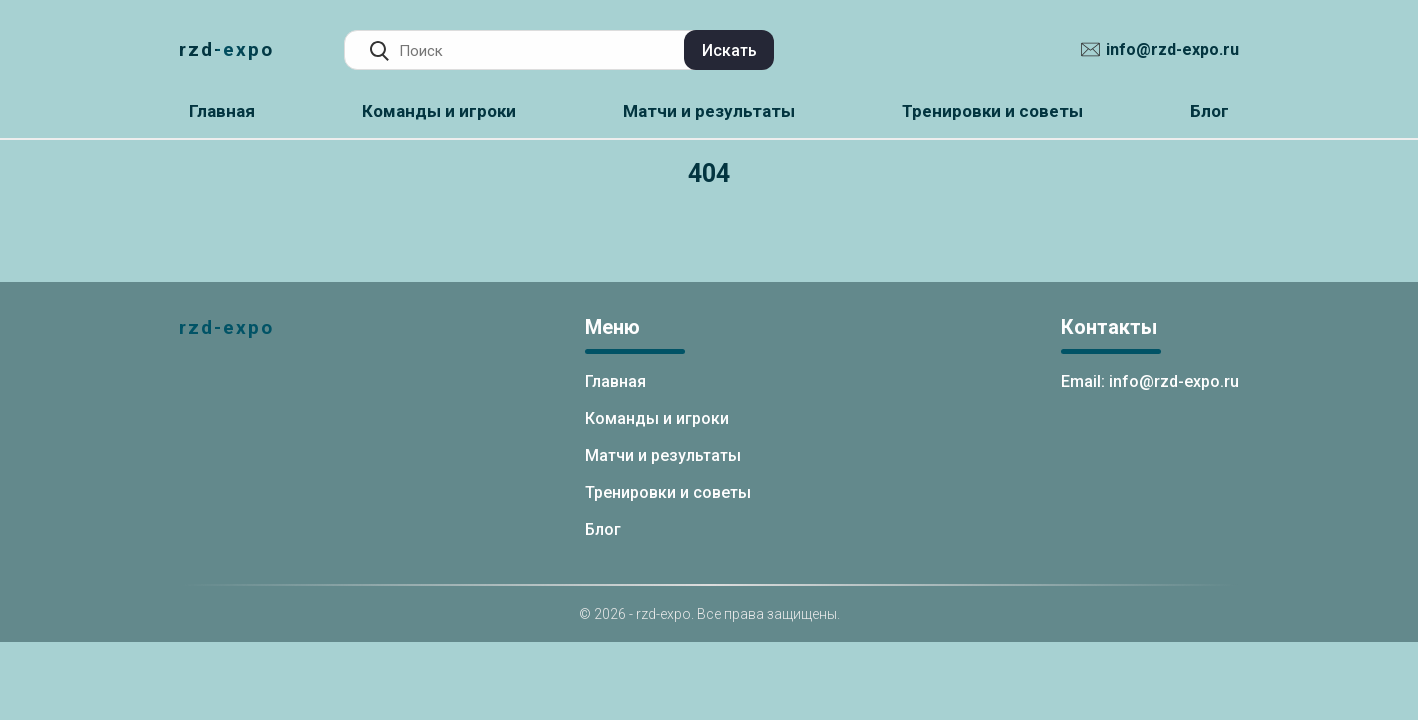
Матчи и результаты (709, 111)
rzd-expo (226, 49)
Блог (1209, 111)
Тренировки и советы (992, 111)
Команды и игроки (439, 111)
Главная (222, 111)
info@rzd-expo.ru (1172, 49)
